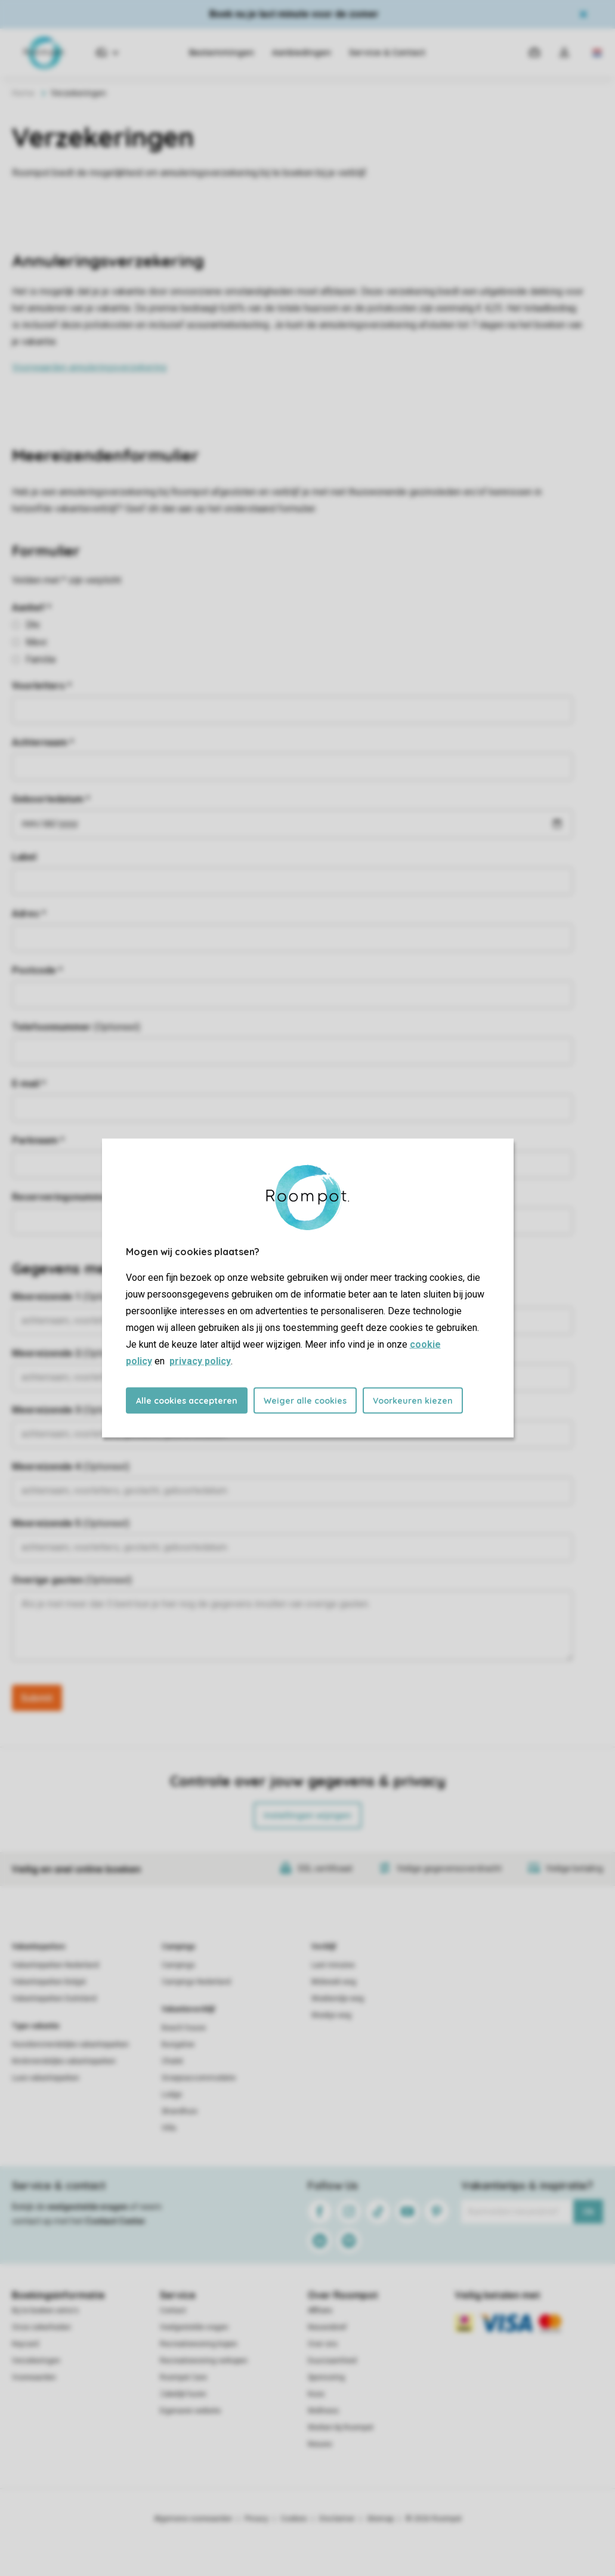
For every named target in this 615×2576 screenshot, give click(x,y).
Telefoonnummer (76, 1027)
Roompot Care (183, 2377)
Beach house (184, 2028)
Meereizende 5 (70, 1523)
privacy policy (200, 1361)
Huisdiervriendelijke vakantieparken (70, 2044)
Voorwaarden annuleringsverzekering (89, 367)
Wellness (323, 2411)
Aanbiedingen (301, 52)
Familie (34, 659)
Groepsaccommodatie (199, 2078)
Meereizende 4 (70, 1466)
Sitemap (380, 2519)
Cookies (293, 2519)
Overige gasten (72, 1580)
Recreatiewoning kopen (198, 2344)
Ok (588, 2211)
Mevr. (30, 642)
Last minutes (333, 1965)
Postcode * (37, 970)
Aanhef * (31, 607)
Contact (173, 2310)
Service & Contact (387, 52)
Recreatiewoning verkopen (204, 2360)
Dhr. (26, 625)
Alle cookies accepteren (186, 1400)
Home (23, 93)
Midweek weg (333, 1982)
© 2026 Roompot (434, 2519)
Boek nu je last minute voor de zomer (294, 14)
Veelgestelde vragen (194, 2327)
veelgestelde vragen (87, 2206)
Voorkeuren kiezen (413, 1400)
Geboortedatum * (51, 799)
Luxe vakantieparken (45, 2078)
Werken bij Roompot (340, 2427)
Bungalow (178, 2044)
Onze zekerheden (41, 2327)
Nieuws (320, 2444)
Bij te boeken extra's (45, 2310)
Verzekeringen (36, 2360)
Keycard (25, 2344)
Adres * (29, 913)
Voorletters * (42, 685)
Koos (316, 2394)
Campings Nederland (196, 1982)
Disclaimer (337, 2519)
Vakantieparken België (49, 1982)
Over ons (323, 2344)
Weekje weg (331, 2015)
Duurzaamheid (332, 2360)
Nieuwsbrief (327, 2327)
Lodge (172, 2094)
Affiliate (320, 2310)
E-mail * (29, 1083)
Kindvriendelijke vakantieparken (64, 2061)
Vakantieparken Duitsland (54, 1998)
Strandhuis (179, 2111)
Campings (179, 1946)
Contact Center (115, 2221)
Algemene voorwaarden (193, 2519)
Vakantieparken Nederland (55, 1965)
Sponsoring (326, 2377)
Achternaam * (43, 742)
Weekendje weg (337, 1998)
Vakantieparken (38, 1946)
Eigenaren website (190, 2411)
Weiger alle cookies (305, 1400)
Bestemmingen (221, 52)
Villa (169, 2128)
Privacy (256, 2519)
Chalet (172, 2061)
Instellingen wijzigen (307, 1815)
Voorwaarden (34, 2377)
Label (24, 857)
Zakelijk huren (183, 2394)
